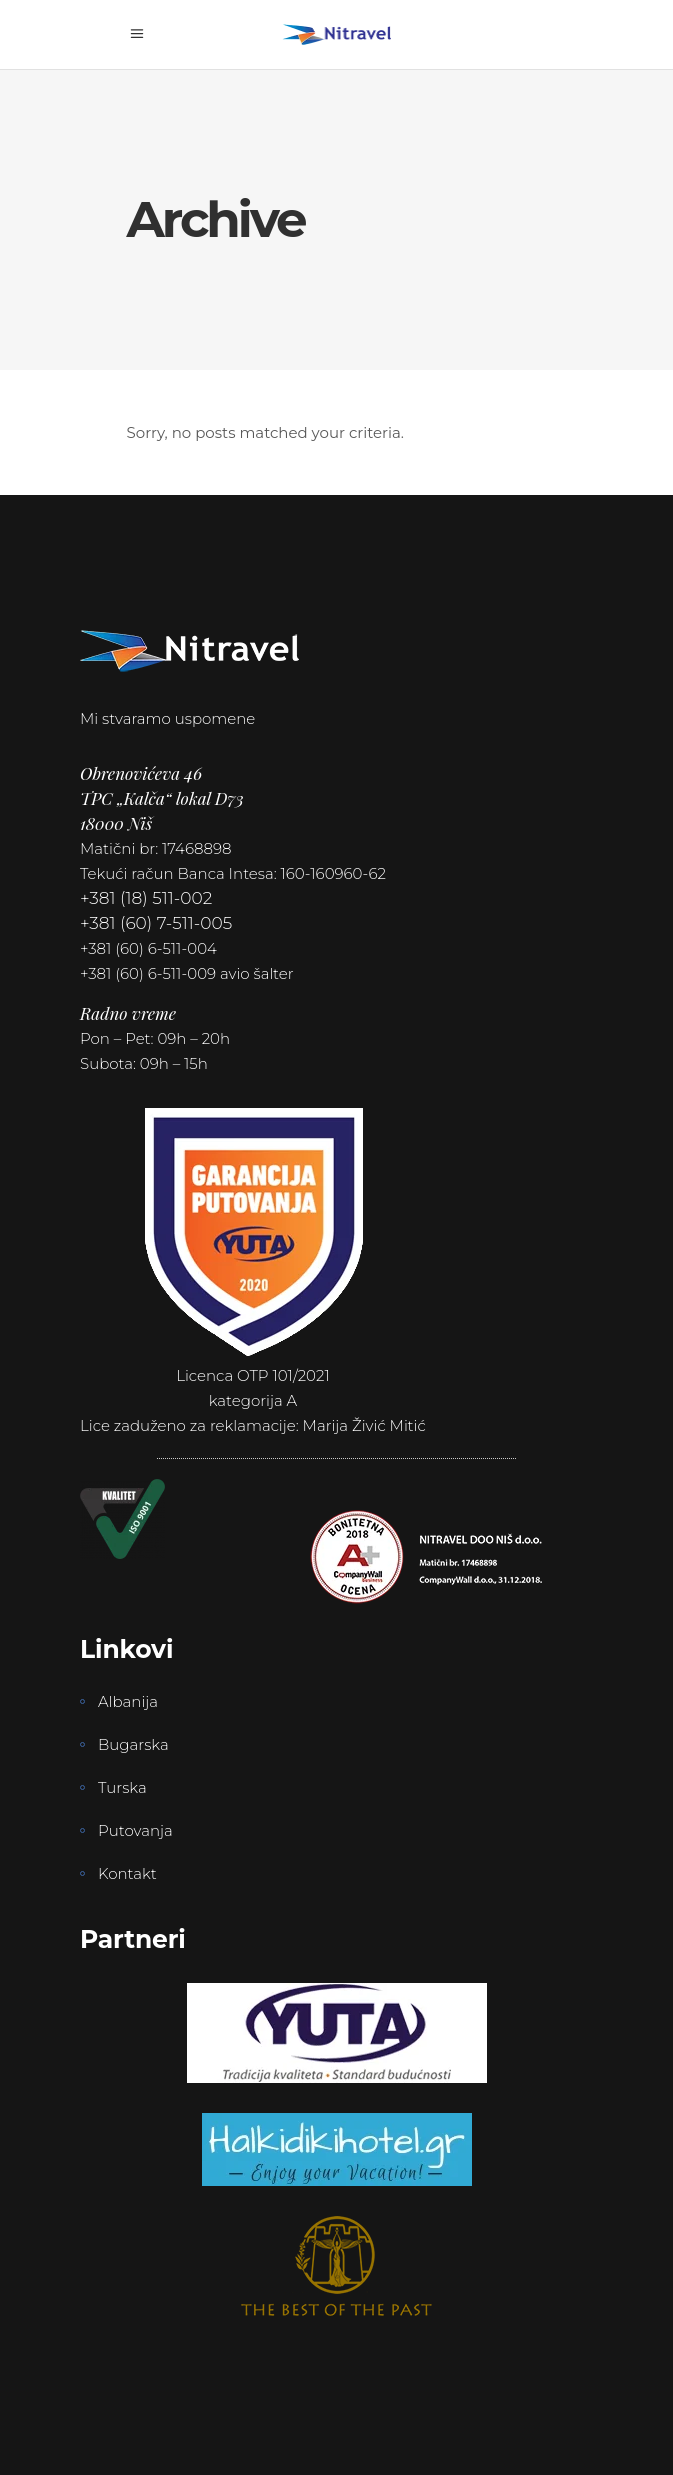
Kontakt (127, 1873)
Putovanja (135, 1830)
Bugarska (133, 1744)
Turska (122, 1787)
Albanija (128, 1701)
